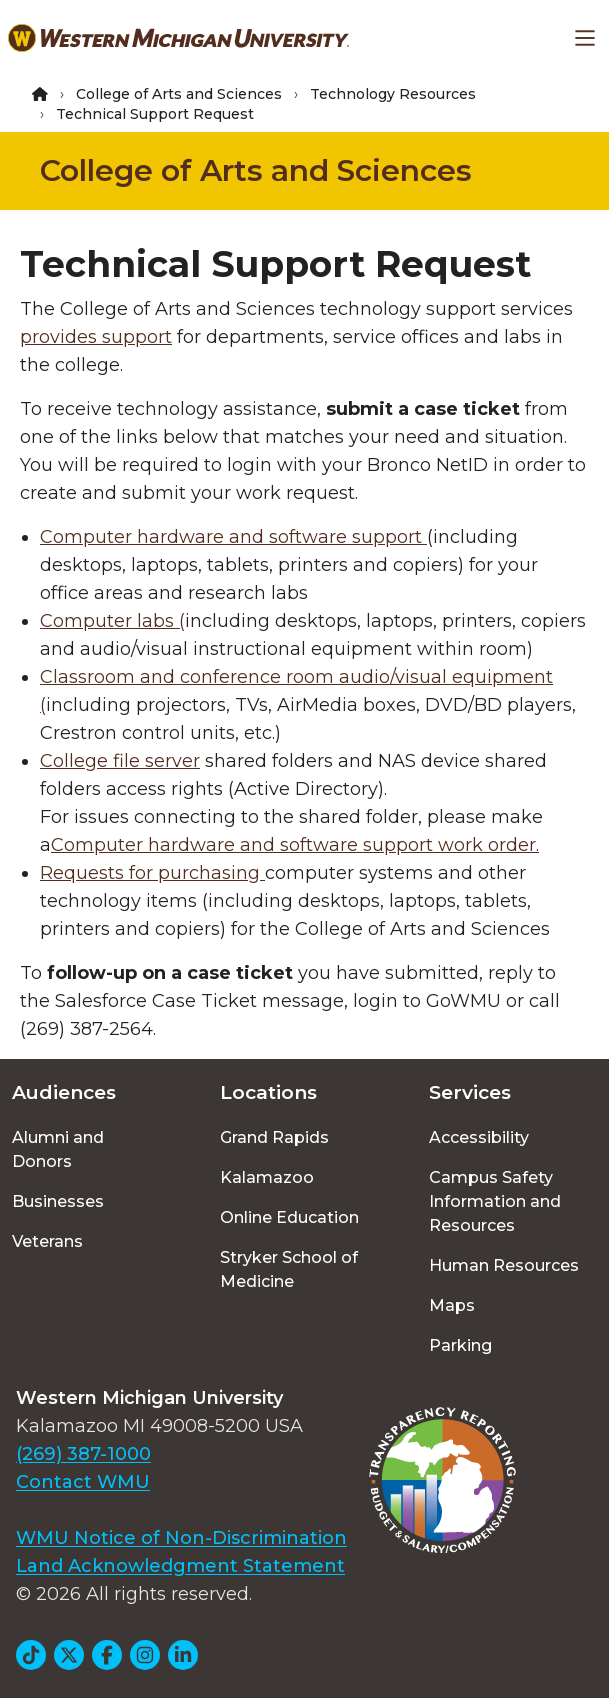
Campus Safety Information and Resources (495, 1201)
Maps (452, 1305)
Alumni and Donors (58, 1149)
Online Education (289, 1217)
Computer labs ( (112, 621)
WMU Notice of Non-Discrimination (181, 1538)
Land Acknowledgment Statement (180, 1566)
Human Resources (504, 1265)
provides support (96, 337)
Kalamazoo (267, 1177)
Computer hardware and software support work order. (295, 845)
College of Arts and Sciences (179, 94)
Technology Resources (393, 94)
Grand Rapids (274, 1137)
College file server (120, 761)
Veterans (47, 1241)
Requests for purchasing (152, 873)
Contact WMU (83, 1482)
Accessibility (479, 1137)
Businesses (58, 1201)
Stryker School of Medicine (289, 1269)
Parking (460, 1345)
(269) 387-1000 (83, 1454)
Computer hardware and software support (233, 537)
